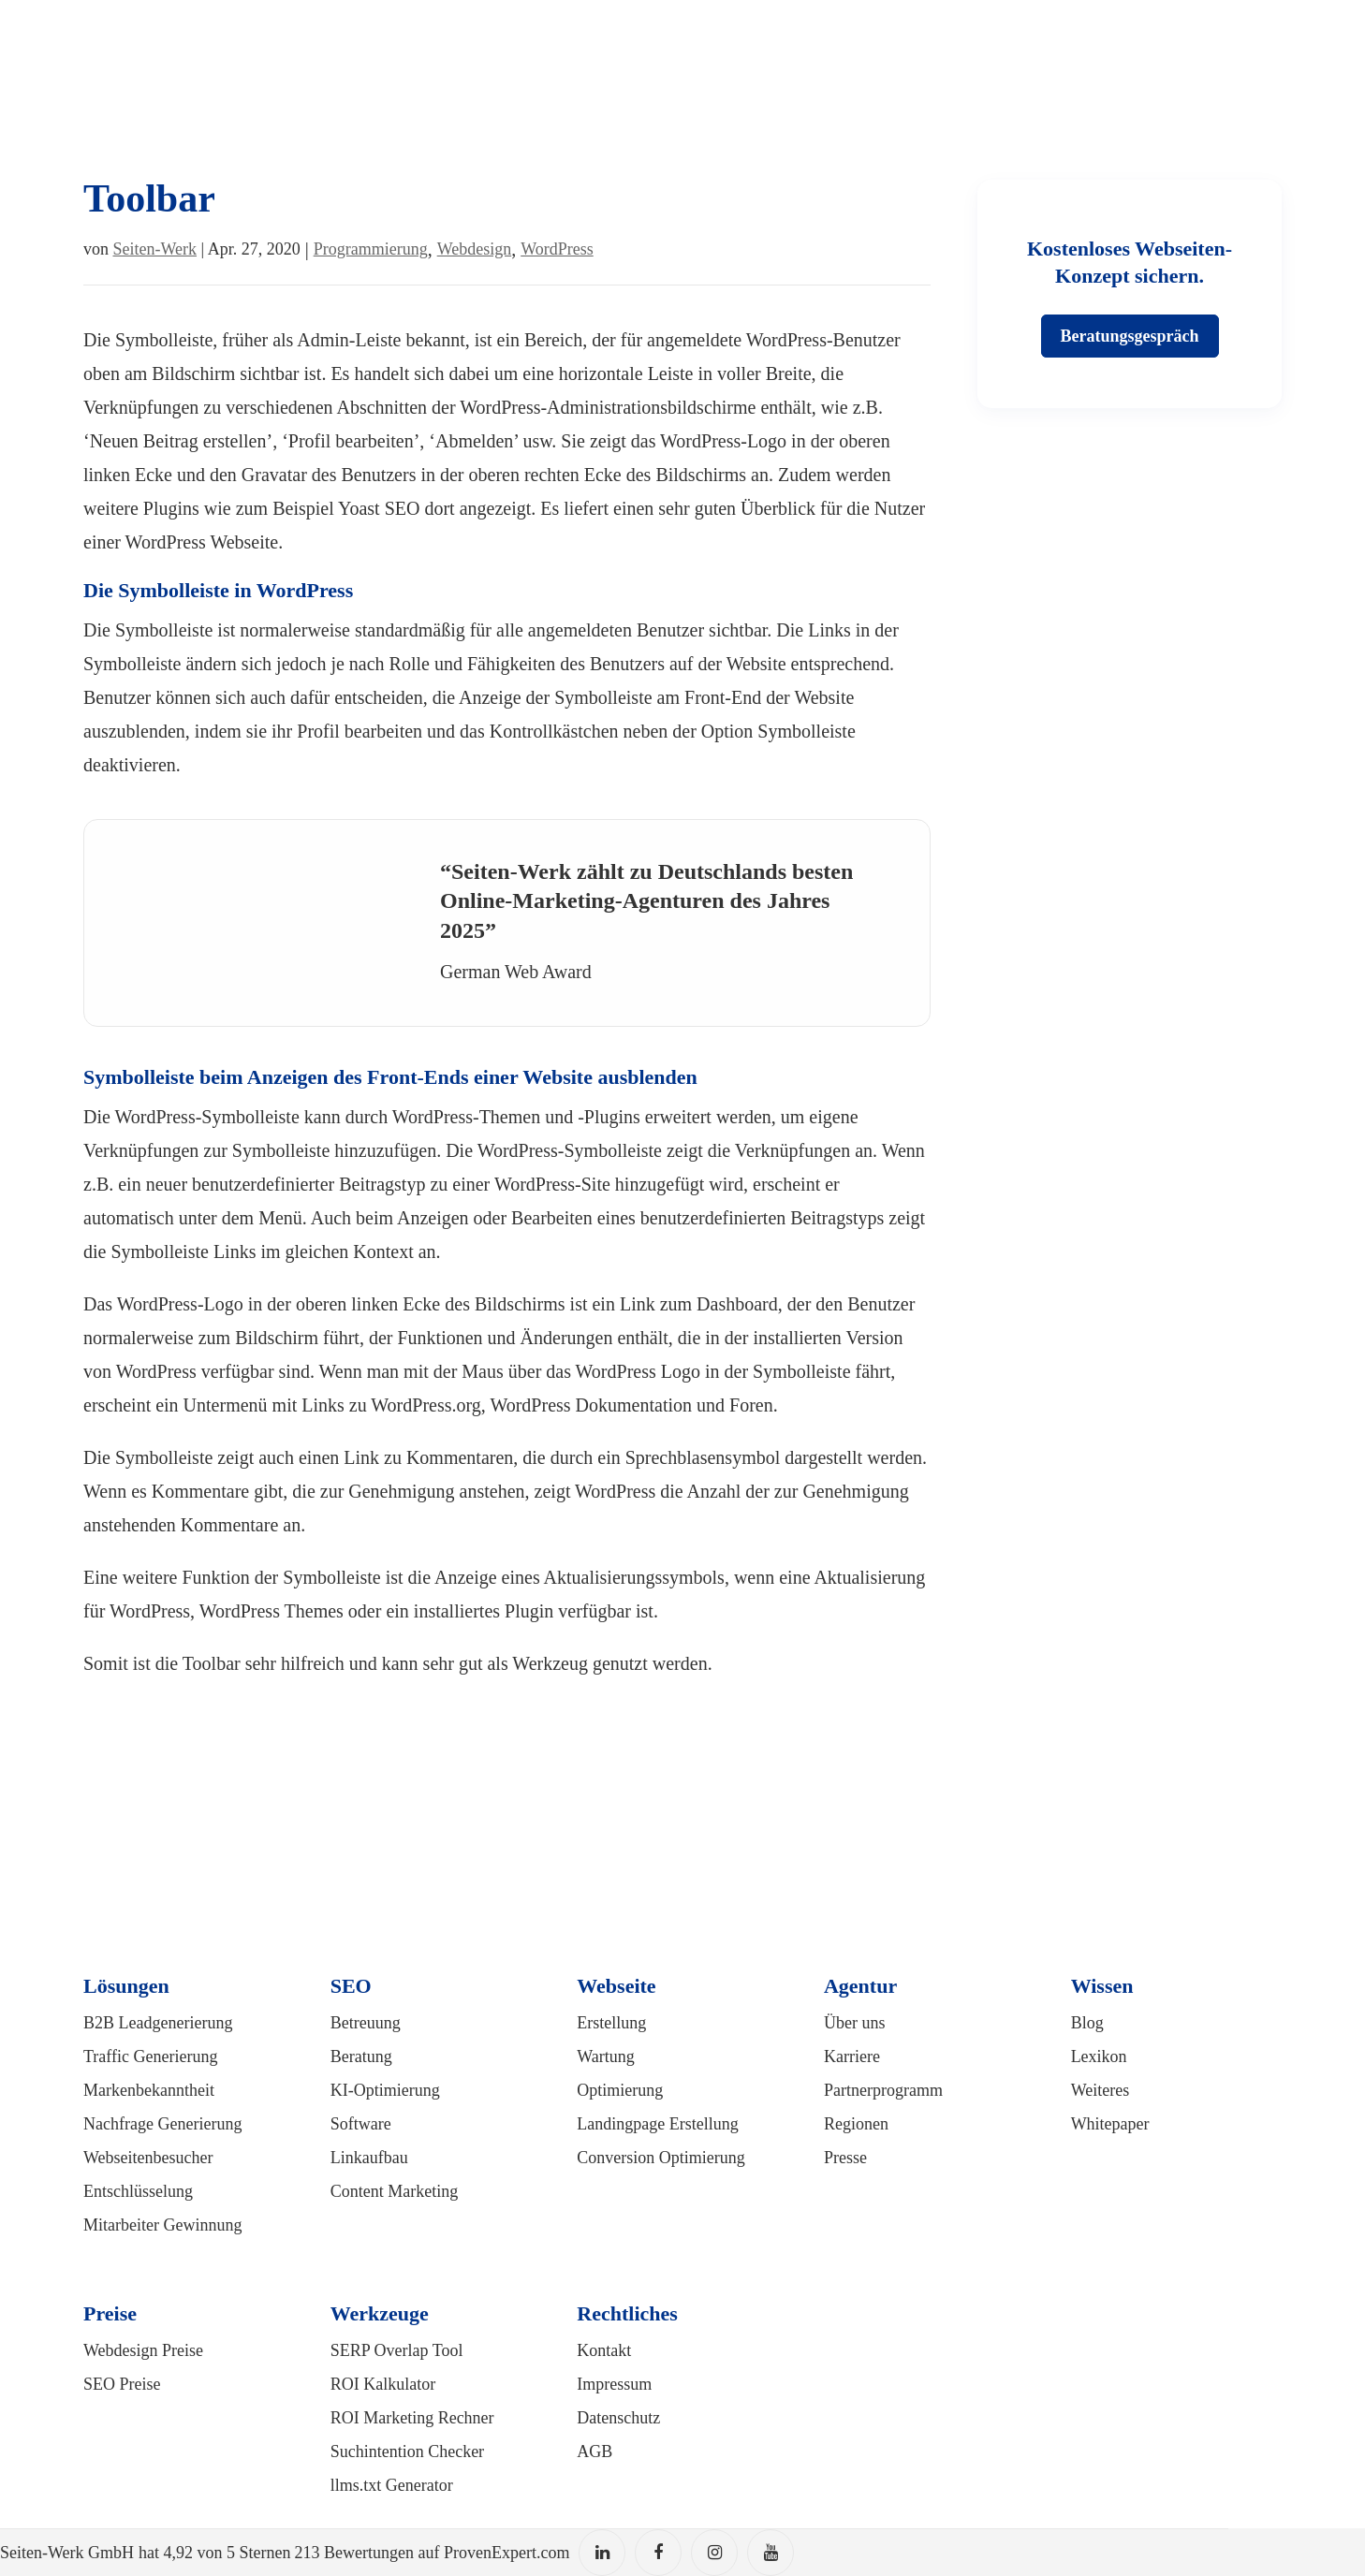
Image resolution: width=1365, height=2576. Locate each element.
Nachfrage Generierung (162, 2124)
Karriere (852, 2056)
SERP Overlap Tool (396, 2350)
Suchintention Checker (407, 2451)
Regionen (856, 2124)
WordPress (557, 249)
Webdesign (474, 249)
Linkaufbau (369, 2157)
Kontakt (604, 2350)
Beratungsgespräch (1130, 336)
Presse (845, 2157)
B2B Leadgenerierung (157, 2022)
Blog (1087, 2022)
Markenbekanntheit (148, 2090)
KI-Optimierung (385, 2090)
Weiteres (1100, 2090)
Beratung (361, 2056)
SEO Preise (122, 2384)
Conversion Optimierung (660, 2157)
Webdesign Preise (143, 2350)
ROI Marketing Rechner (412, 2417)
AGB (594, 2451)
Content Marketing (394, 2191)
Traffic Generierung (150, 2056)
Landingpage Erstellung (657, 2124)
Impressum (614, 2384)
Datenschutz (618, 2417)
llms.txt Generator (391, 2485)
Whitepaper (1110, 2124)
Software (360, 2124)
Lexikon (1099, 2056)
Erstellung (611, 2022)
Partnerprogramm (883, 2090)
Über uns (855, 2022)
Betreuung (365, 2022)
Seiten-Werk (155, 249)
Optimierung (620, 2090)
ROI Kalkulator (382, 2384)
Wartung (606, 2056)
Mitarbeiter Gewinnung (162, 2225)
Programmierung (371, 249)
